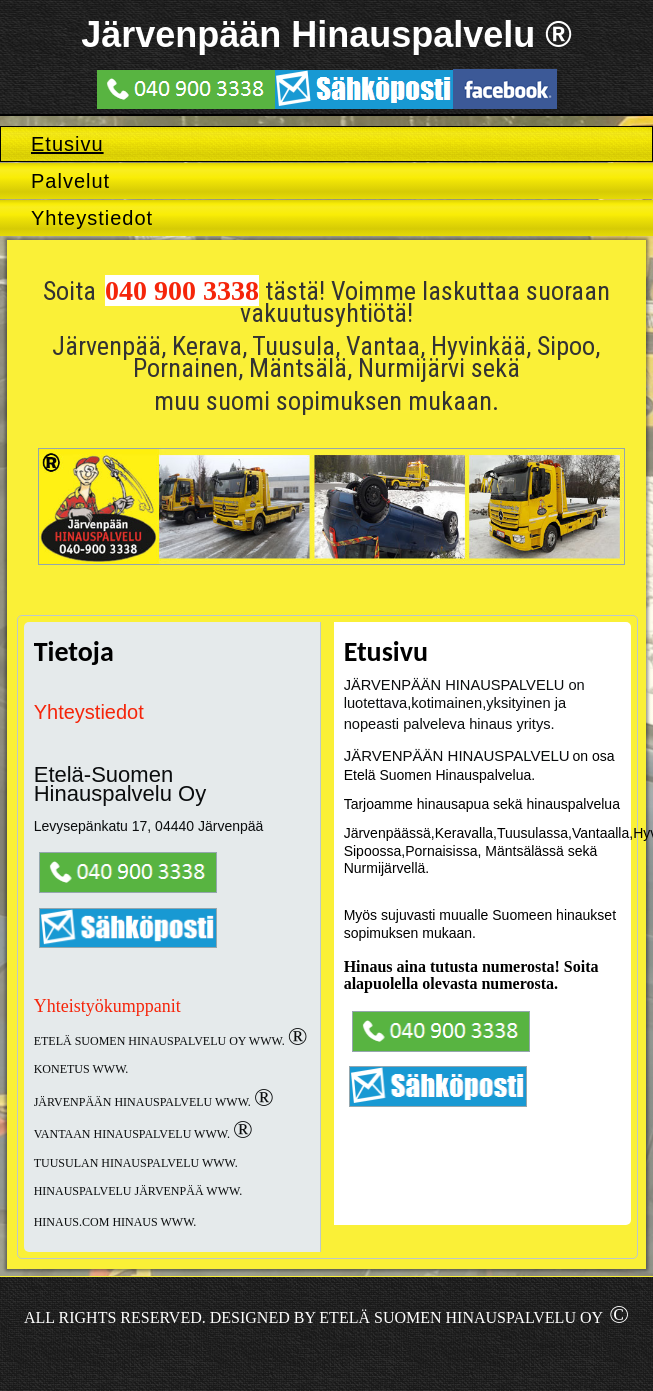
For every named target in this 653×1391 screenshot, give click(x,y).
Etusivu (67, 144)
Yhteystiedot (92, 218)
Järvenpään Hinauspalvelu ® (326, 34)
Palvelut (70, 181)
